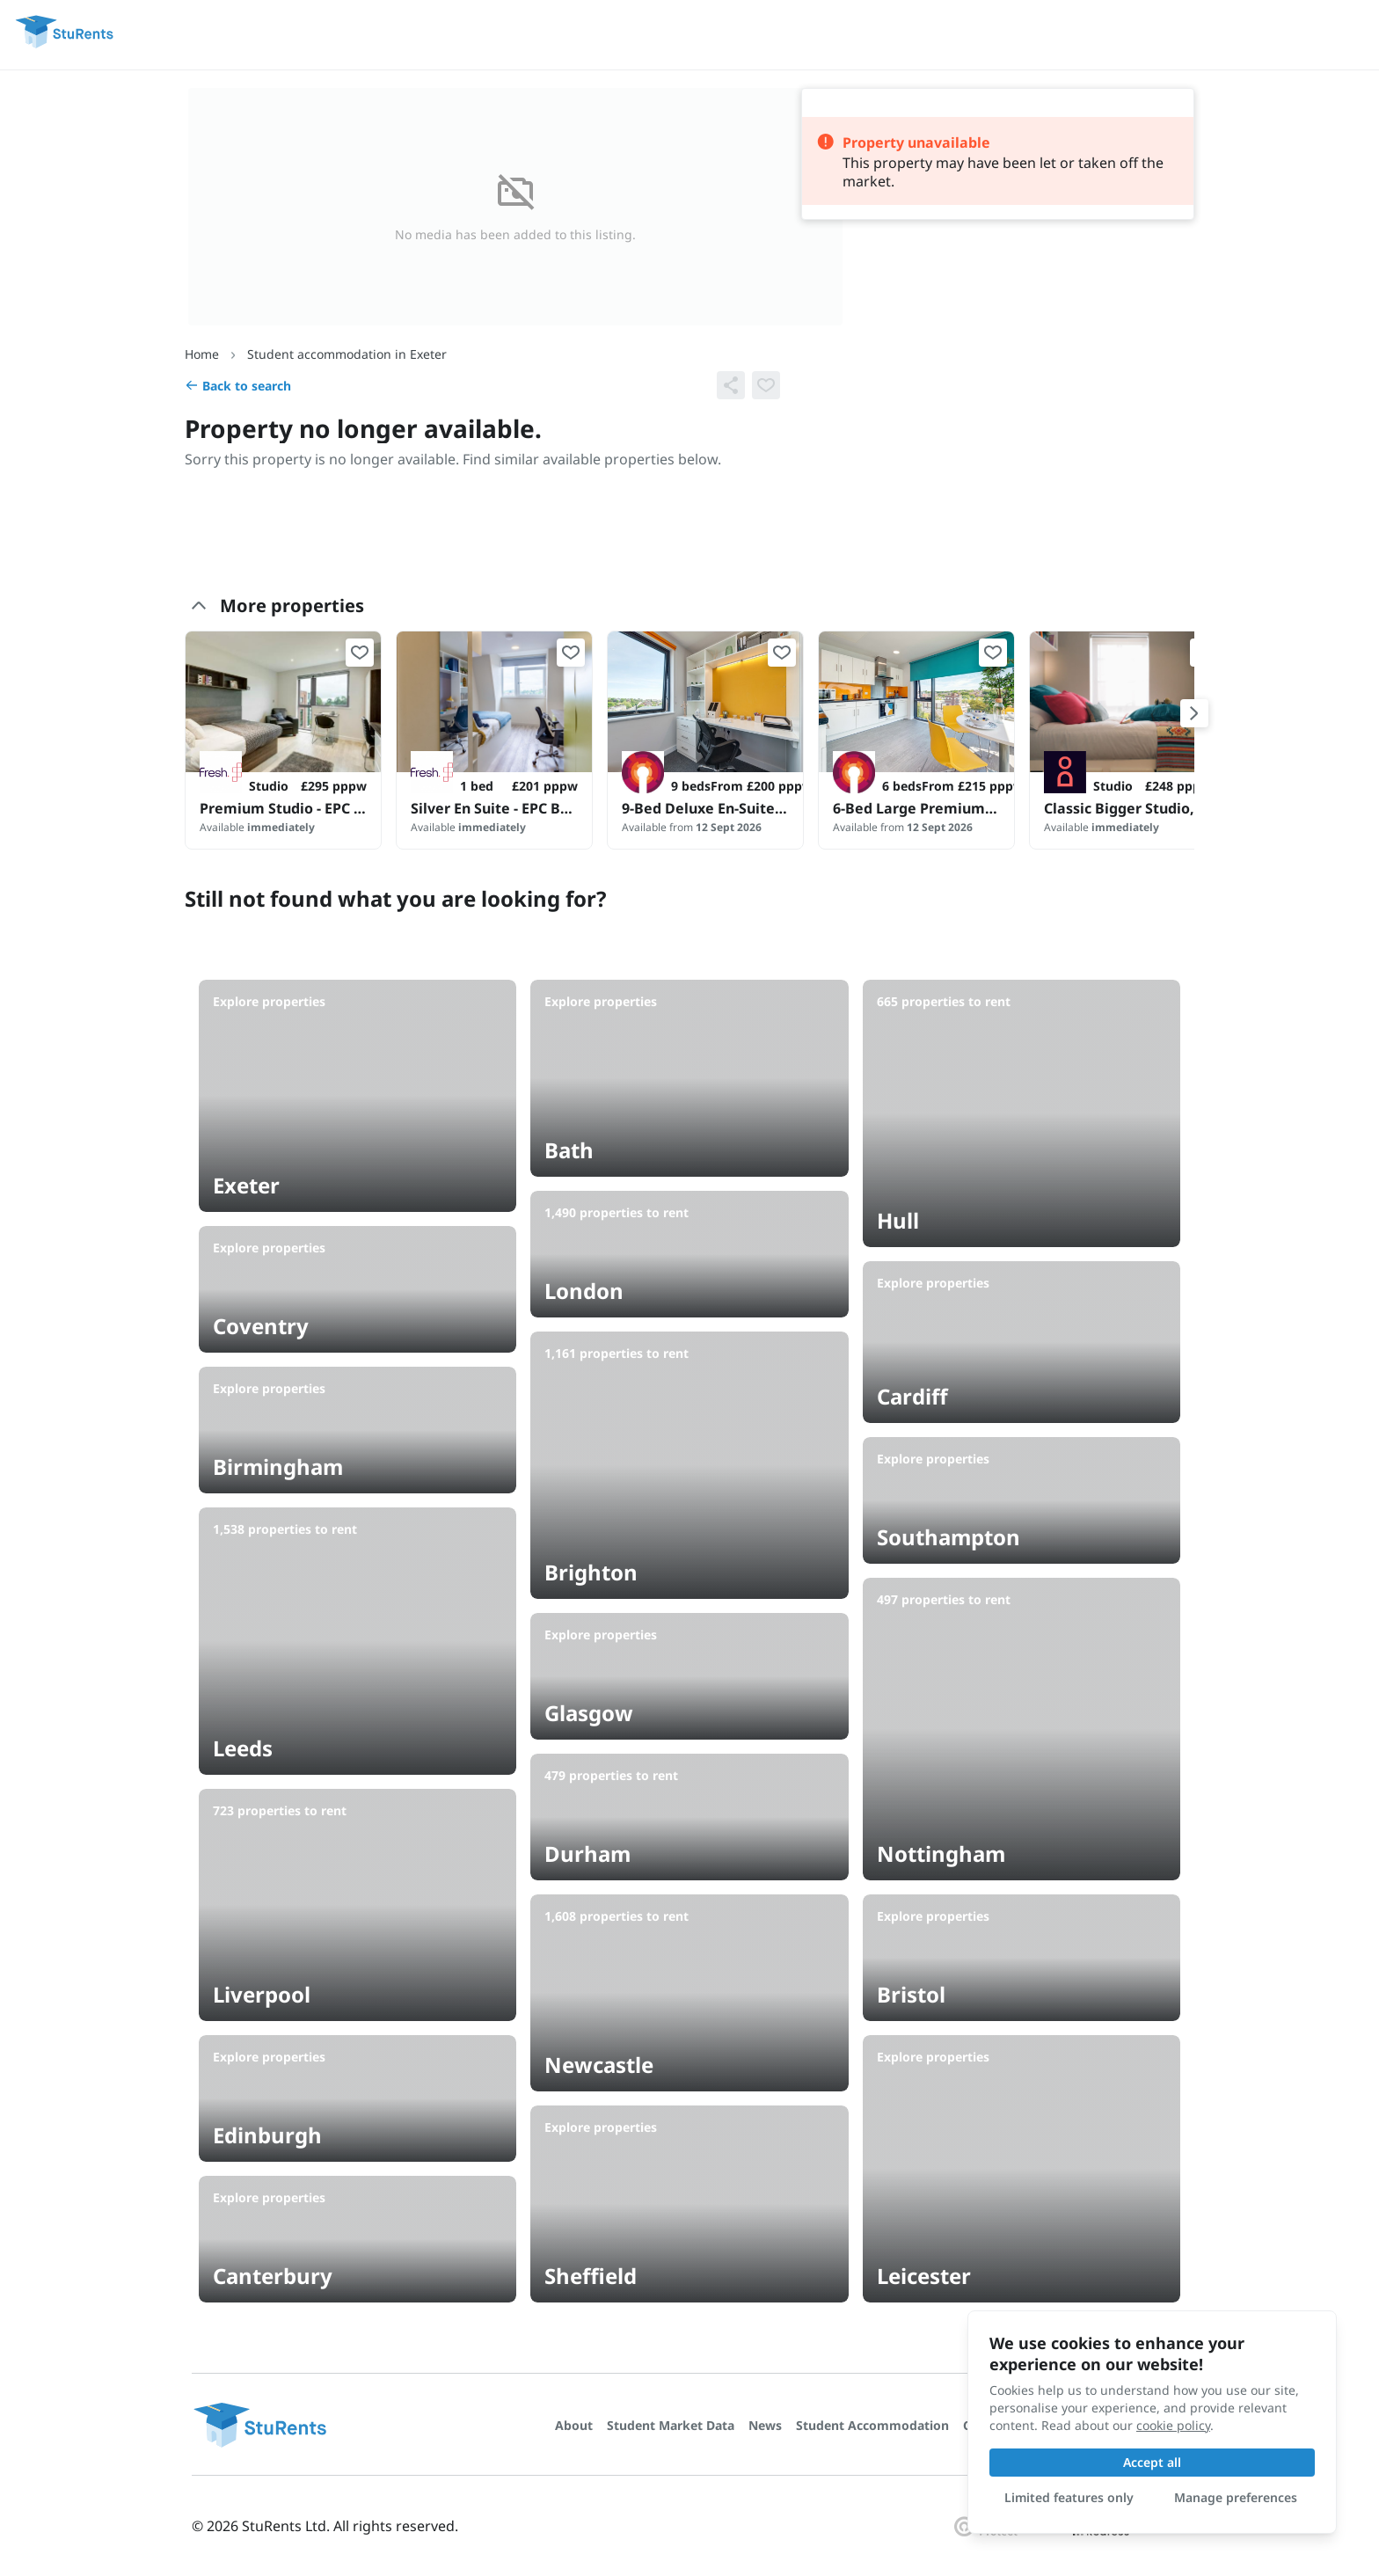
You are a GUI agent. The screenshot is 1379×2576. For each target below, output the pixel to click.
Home (202, 354)
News (765, 2425)
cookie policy (1173, 2425)
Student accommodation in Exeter (347, 354)
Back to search (238, 385)
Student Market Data (670, 2425)
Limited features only (1069, 2497)
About (574, 2425)
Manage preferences (1235, 2497)
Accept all (1152, 2462)
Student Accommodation (872, 2425)
